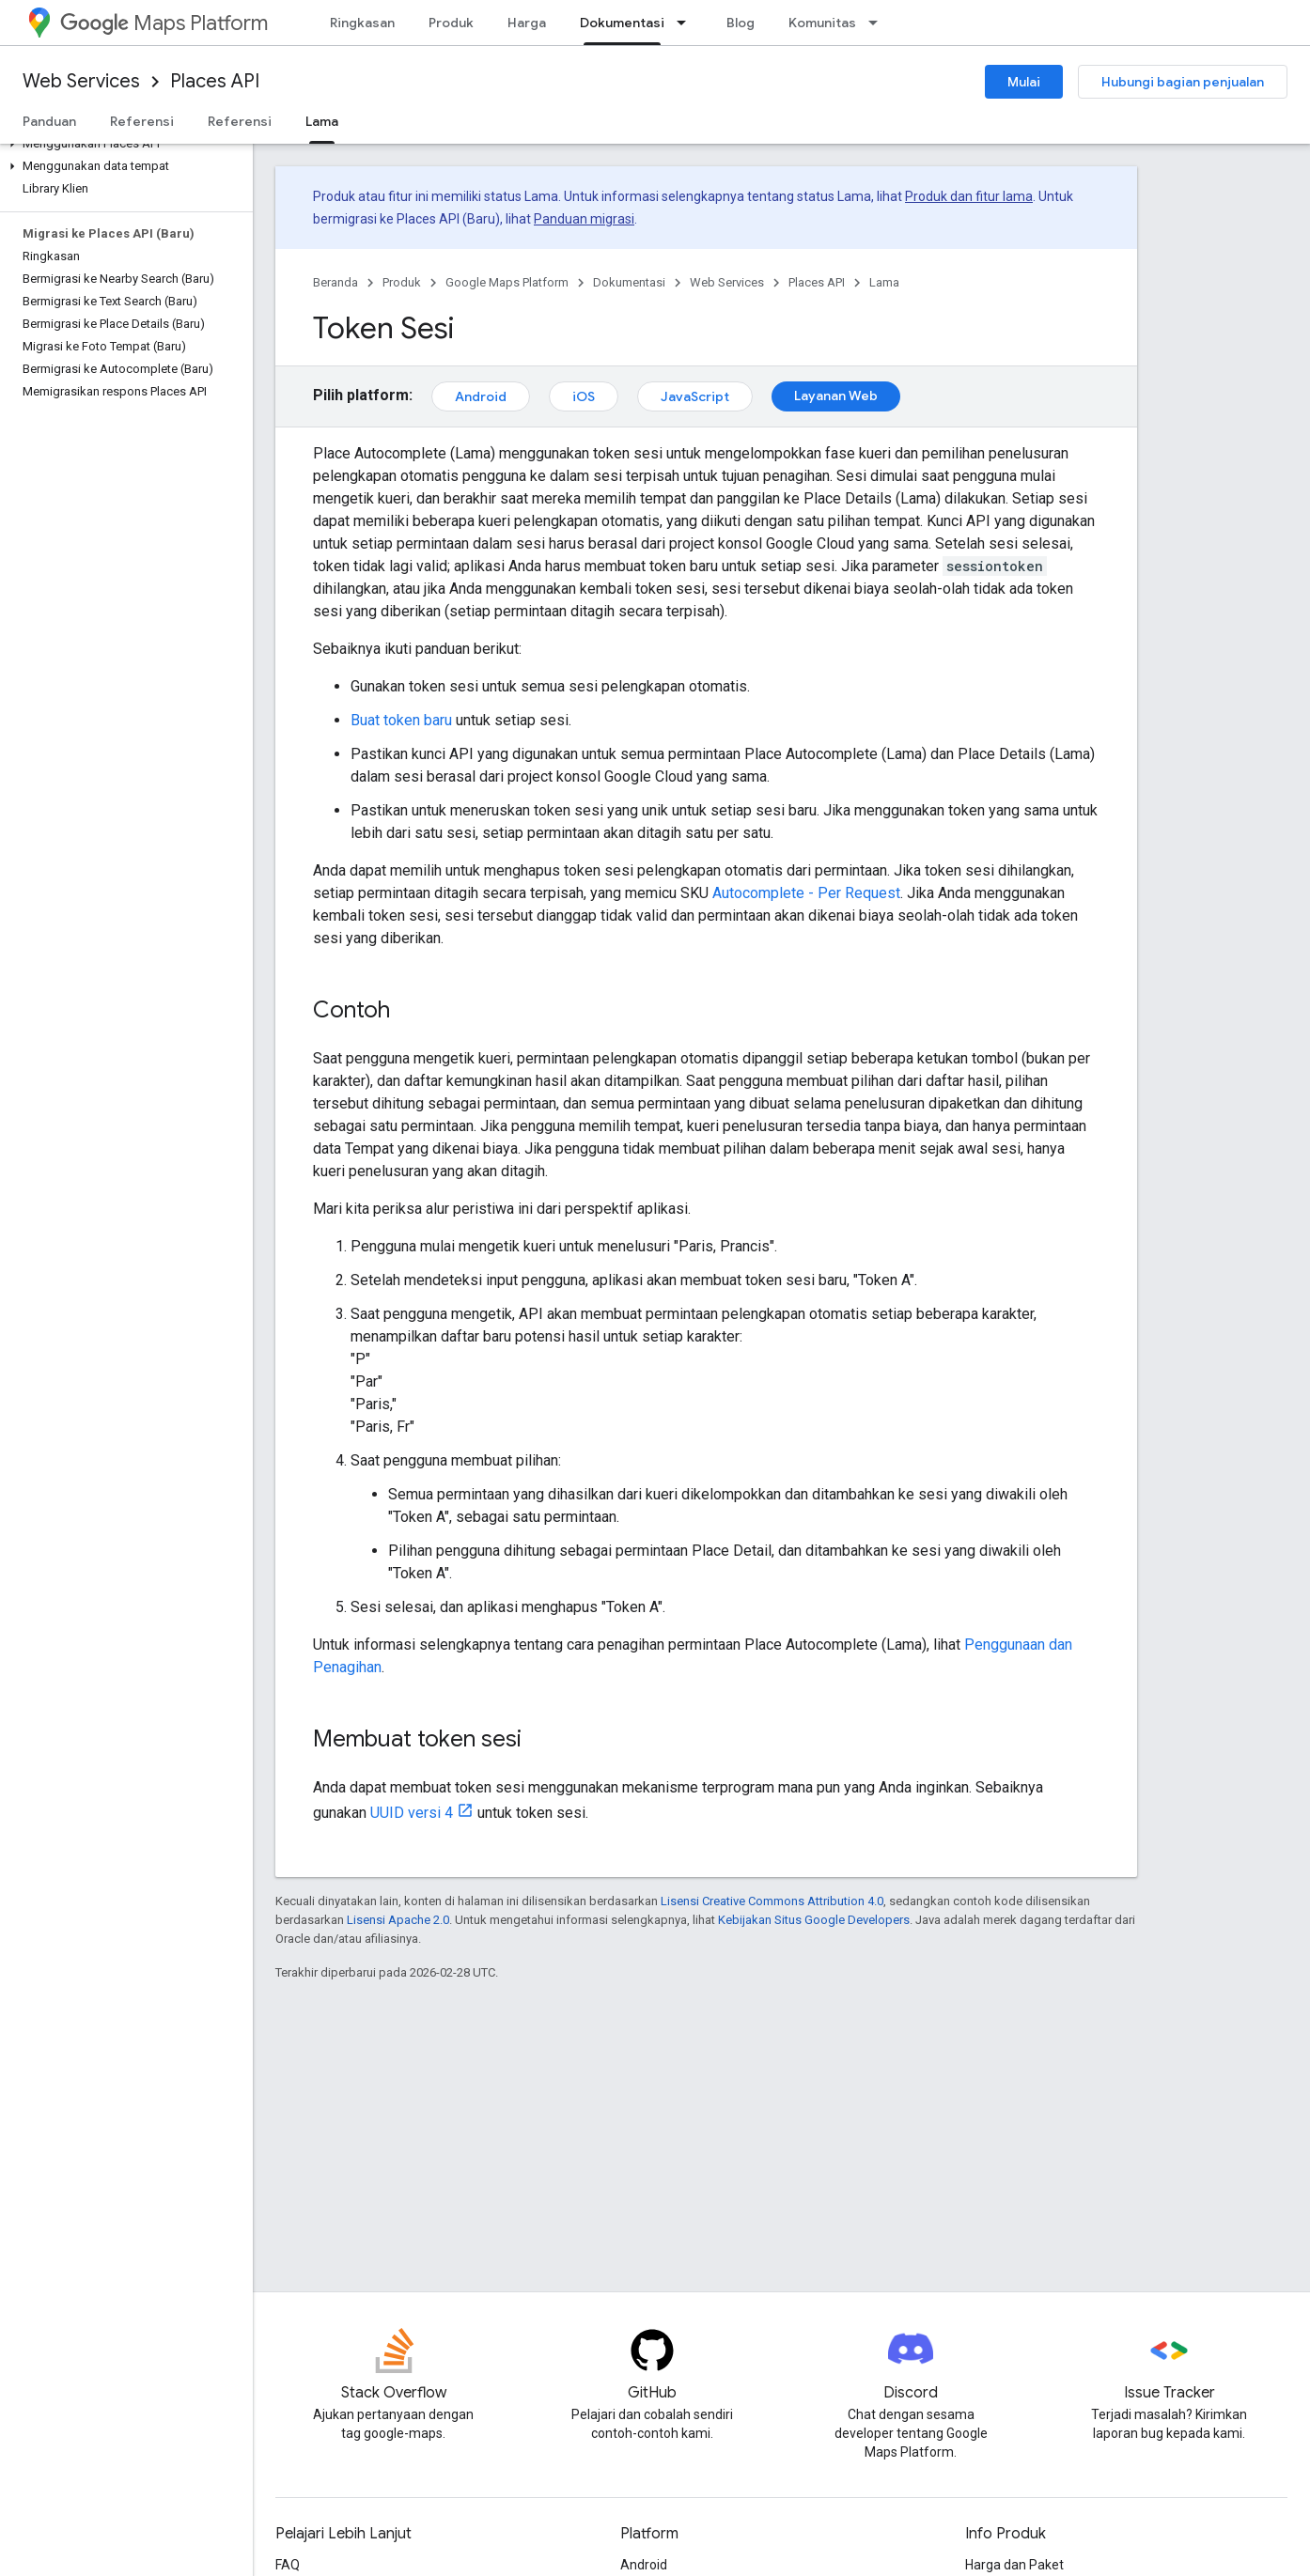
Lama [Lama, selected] (321, 121)
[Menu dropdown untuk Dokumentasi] (687, 22)
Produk (451, 22)
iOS (583, 396)
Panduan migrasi (584, 218)
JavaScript (695, 396)
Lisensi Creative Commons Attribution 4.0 (772, 1901)
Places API (214, 81)
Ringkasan (362, 22)
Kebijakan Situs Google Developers (814, 1920)
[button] (122, 143)
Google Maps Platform (507, 282)
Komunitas (822, 22)
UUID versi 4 (411, 1813)
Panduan (49, 121)
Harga (526, 22)
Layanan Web (836, 395)
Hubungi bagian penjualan (1182, 81)
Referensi (142, 121)
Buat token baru (401, 720)
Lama (884, 282)
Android (481, 396)
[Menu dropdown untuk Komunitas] (878, 22)
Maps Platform (164, 23)
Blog (740, 22)
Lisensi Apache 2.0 (398, 1920)
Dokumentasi (629, 282)
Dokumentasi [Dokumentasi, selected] (622, 22)
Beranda (335, 282)
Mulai (1023, 81)
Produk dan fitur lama (969, 196)
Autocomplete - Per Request (806, 893)
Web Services (81, 81)
